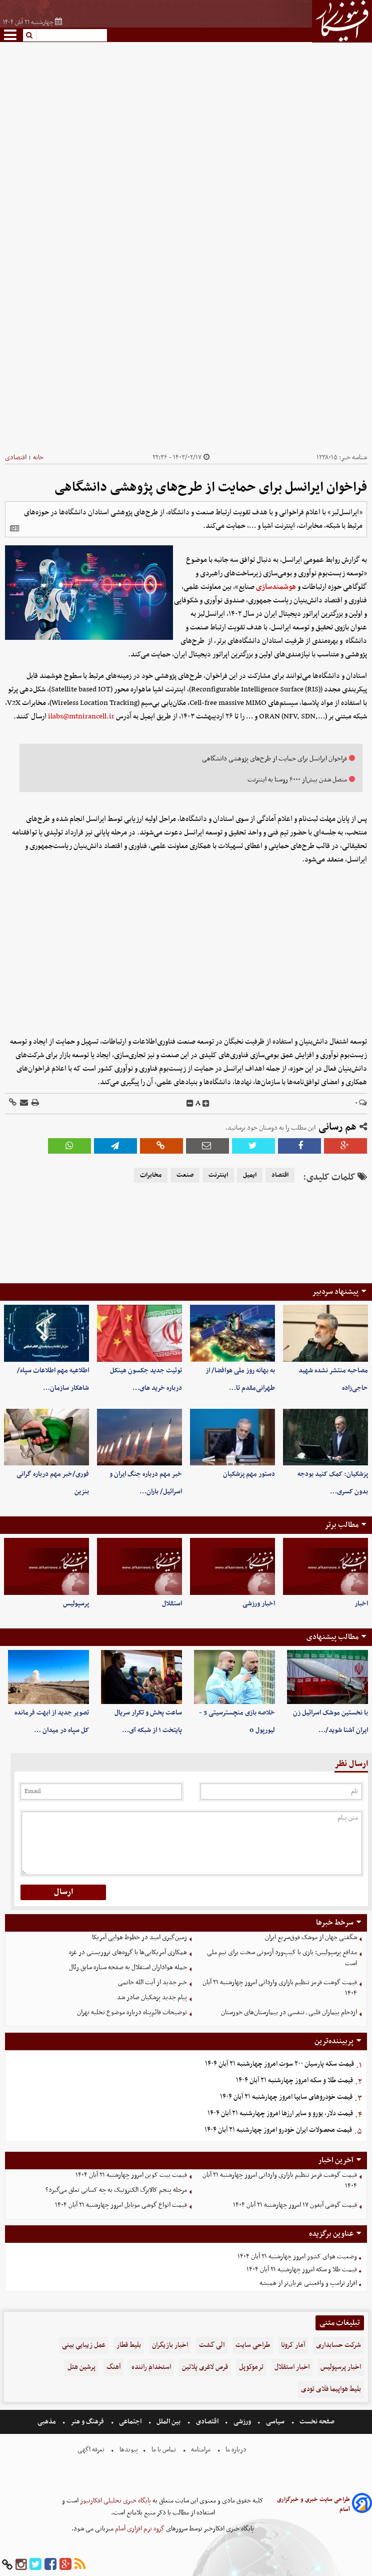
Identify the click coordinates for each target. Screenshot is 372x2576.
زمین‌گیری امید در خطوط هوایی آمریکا (139, 1937)
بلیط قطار (128, 2345)
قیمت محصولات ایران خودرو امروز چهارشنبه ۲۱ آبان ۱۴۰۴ (278, 2130)
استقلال (172, 1603)
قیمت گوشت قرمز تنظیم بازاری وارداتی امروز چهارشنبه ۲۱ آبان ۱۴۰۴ (279, 1988)
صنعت (185, 1175)
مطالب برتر (341, 1524)
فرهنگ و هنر (88, 2421)
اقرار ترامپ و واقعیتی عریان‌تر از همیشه (308, 2283)
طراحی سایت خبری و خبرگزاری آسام (313, 2504)
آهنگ (113, 2367)
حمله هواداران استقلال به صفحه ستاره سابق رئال (128, 1967)
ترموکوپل (251, 2367)
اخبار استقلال (292, 2367)
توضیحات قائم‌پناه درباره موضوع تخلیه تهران (132, 2012)
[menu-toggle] (10, 35)
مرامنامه (201, 2449)
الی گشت (211, 2345)
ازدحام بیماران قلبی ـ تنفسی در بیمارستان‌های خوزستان (289, 2012)
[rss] (80, 2564)
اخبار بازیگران (170, 2345)
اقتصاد (280, 1175)
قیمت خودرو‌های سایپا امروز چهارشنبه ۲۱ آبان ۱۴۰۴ (286, 2097)
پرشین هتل (82, 2367)
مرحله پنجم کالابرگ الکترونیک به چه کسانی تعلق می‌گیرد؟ (116, 2190)
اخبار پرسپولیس (340, 2367)
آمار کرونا (293, 2345)
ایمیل (249, 1175)
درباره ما (236, 2449)
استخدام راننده (151, 2367)
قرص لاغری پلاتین (205, 2367)
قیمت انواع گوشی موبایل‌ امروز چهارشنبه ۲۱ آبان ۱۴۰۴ (121, 2205)
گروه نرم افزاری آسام (139, 2528)
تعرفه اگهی (92, 2449)
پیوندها (128, 2449)
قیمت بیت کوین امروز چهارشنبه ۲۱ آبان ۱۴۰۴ (131, 2175)
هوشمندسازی (276, 586)
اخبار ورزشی (258, 1603)
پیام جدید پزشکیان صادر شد (152, 1997)
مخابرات (151, 1175)
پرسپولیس (76, 1603)
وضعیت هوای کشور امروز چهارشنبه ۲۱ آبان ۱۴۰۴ (297, 2256)
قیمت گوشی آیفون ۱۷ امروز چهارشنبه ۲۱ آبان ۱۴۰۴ (295, 2205)
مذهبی (48, 2421)
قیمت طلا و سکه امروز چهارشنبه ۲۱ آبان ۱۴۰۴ (294, 2080)
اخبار (361, 1603)
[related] (14, 528)
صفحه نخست (316, 2421)
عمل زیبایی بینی (84, 2345)
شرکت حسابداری (338, 2345)
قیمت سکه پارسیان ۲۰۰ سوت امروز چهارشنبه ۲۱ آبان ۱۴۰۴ (279, 2064)
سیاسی (275, 2421)
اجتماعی (130, 2421)
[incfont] (206, 1103)
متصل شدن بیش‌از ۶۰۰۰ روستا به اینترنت (297, 779)
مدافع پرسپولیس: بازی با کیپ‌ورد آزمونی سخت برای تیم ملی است (282, 1958)
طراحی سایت (253, 2345)
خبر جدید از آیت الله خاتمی (152, 1982)
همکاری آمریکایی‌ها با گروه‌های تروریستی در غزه (128, 1952)
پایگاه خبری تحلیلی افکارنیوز (114, 2500)
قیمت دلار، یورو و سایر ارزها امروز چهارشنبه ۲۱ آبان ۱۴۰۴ (280, 2113)
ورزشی (242, 2421)
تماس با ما (164, 2449)
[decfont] (190, 1103)
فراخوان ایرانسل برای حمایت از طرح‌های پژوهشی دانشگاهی (274, 758)
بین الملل (168, 2421)
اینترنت (218, 1175)
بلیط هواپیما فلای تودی (331, 2389)
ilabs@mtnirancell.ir (81, 716)
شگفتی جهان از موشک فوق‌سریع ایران (311, 1937)
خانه (38, 457)
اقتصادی (15, 457)
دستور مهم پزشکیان (249, 1474)
